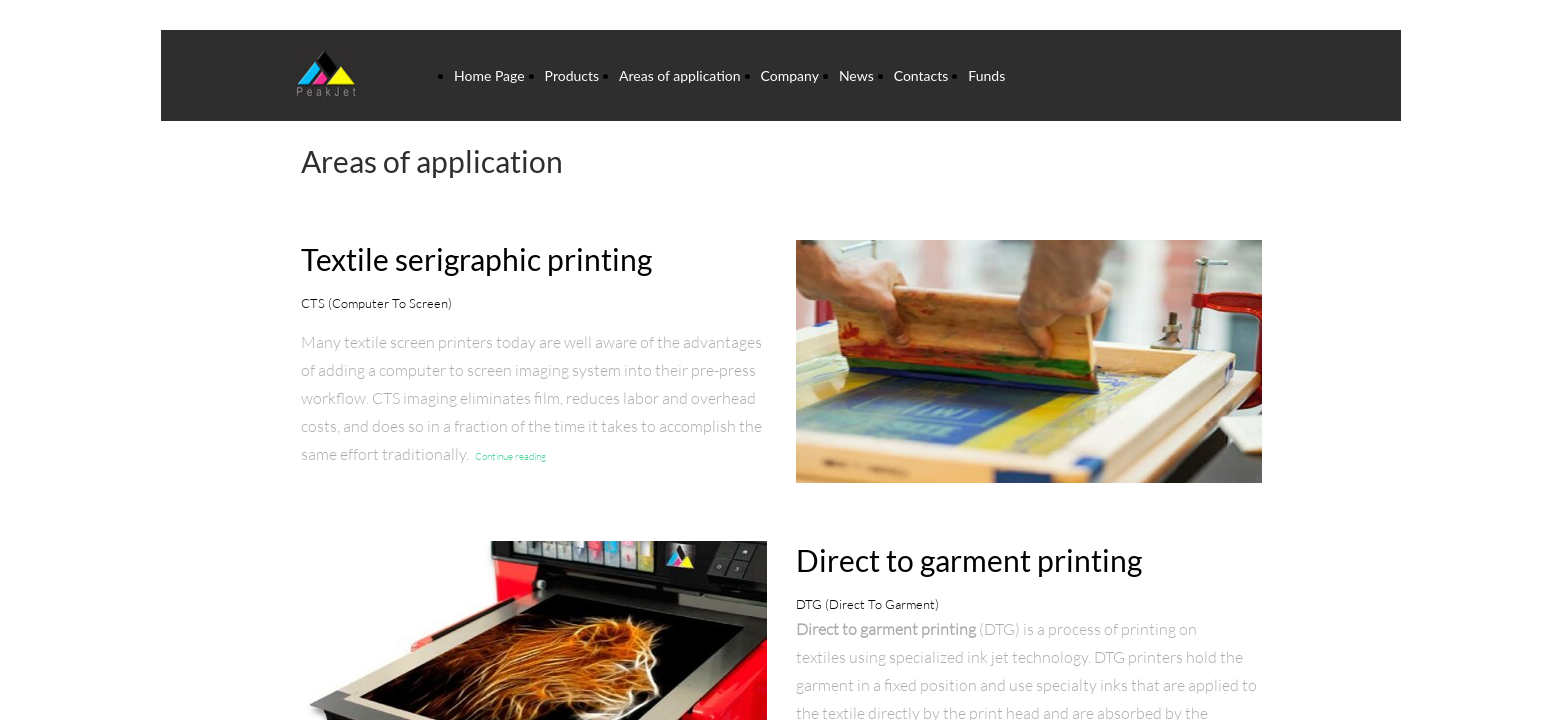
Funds (986, 75)
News (856, 75)
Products (572, 75)
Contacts (921, 75)
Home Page (489, 75)
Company (790, 75)
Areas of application (680, 75)
